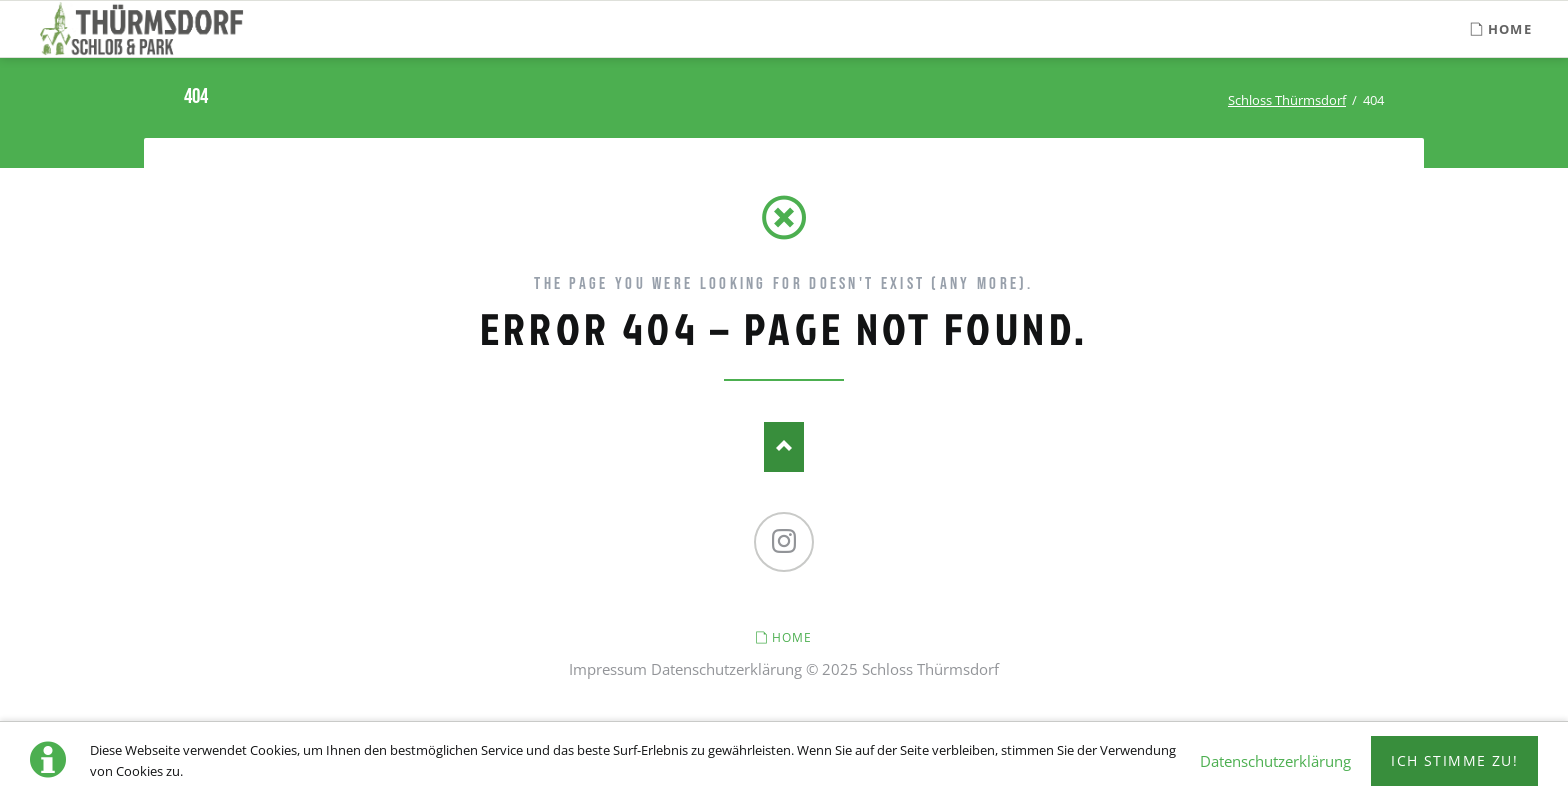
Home (792, 637)
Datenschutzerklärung (726, 669)
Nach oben (784, 447)
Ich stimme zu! (1454, 760)
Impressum (608, 669)
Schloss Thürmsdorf (1287, 100)
